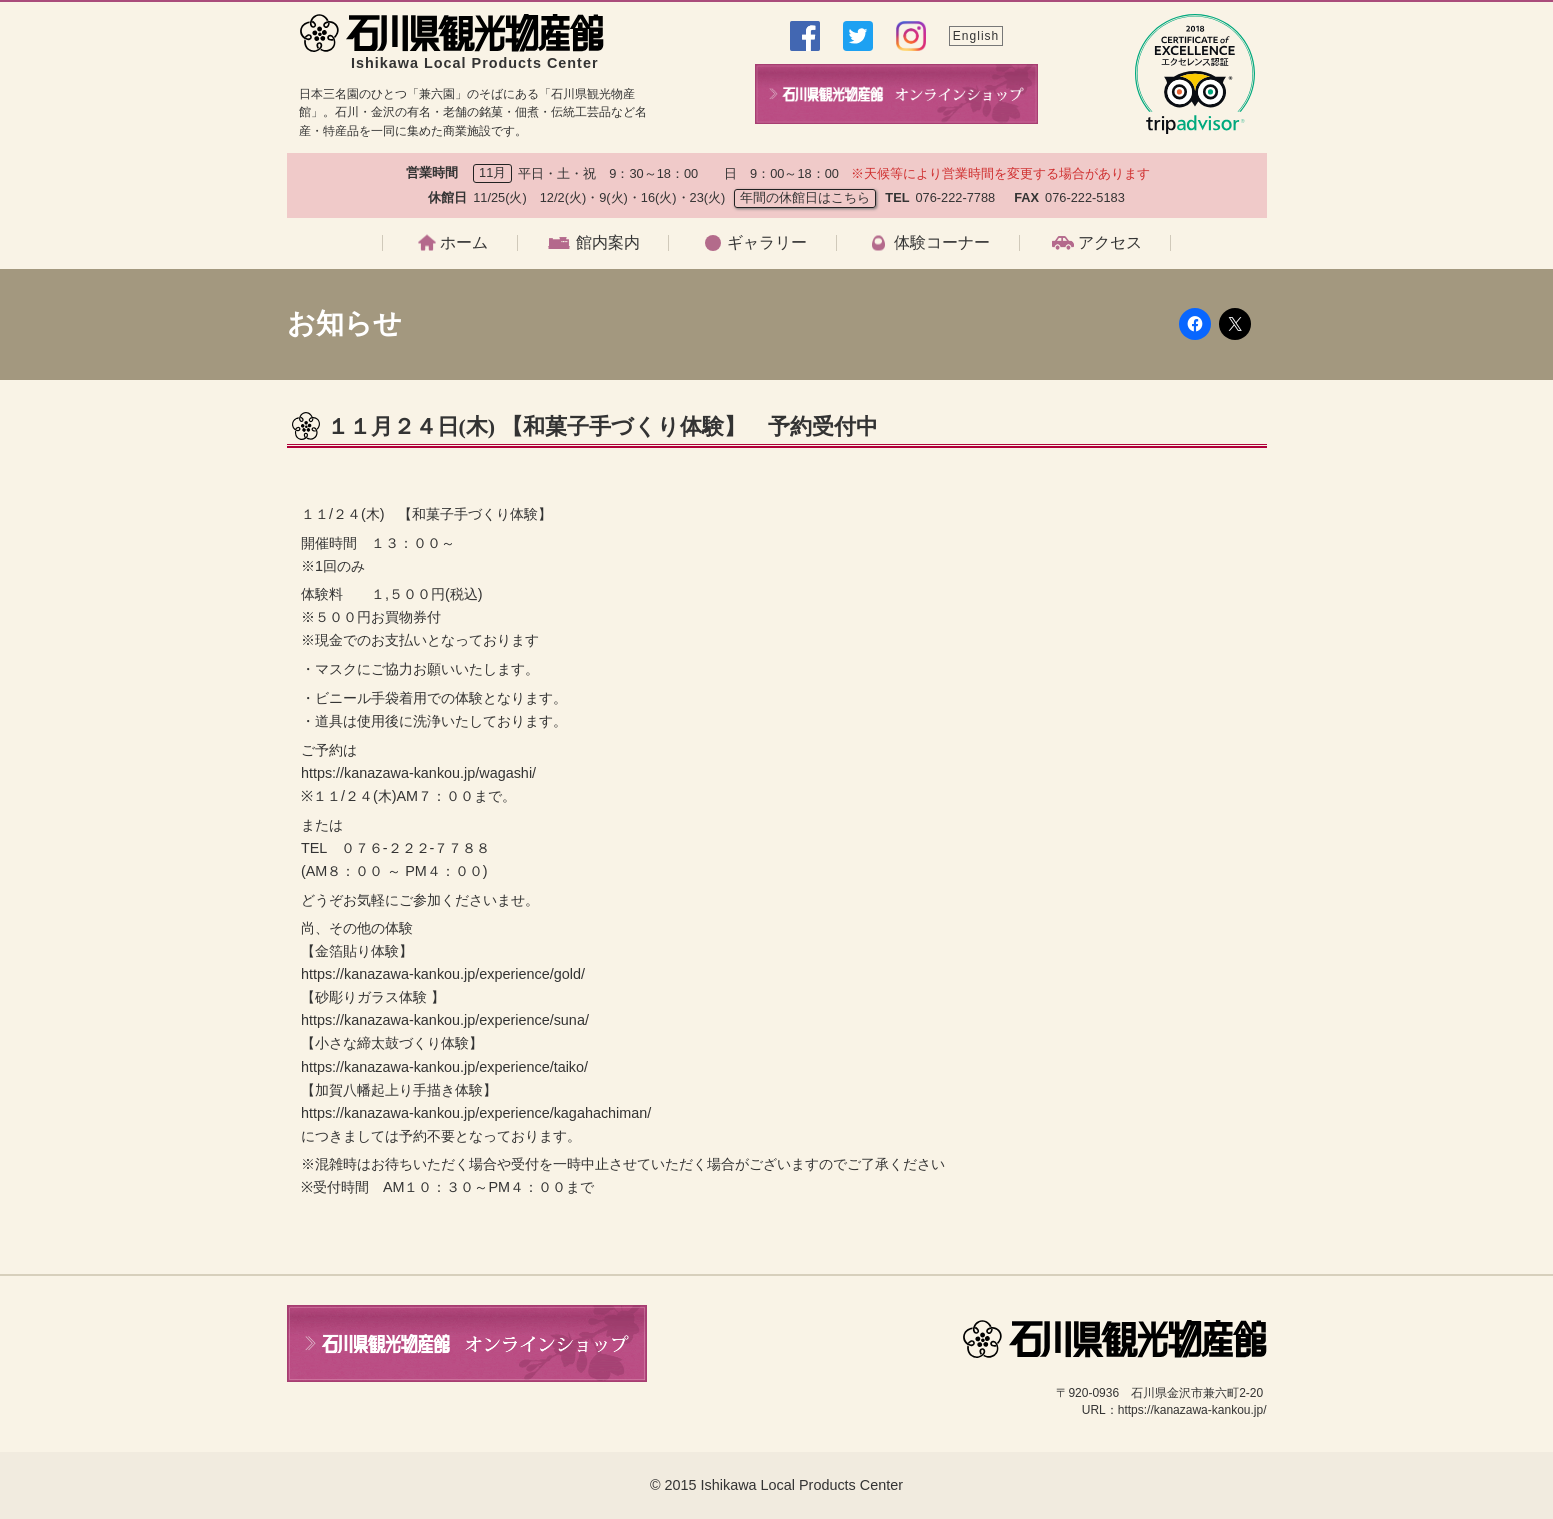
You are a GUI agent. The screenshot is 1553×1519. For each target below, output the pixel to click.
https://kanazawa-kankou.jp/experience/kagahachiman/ (476, 1113)
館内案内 (608, 243)
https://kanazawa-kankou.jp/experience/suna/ (445, 1020)
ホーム (464, 243)
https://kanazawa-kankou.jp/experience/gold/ (443, 974)
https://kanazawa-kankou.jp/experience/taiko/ (444, 1067)
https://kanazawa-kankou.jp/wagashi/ (418, 773)
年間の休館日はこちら (805, 197)
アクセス (1110, 243)
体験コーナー (942, 243)
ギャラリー (767, 243)
